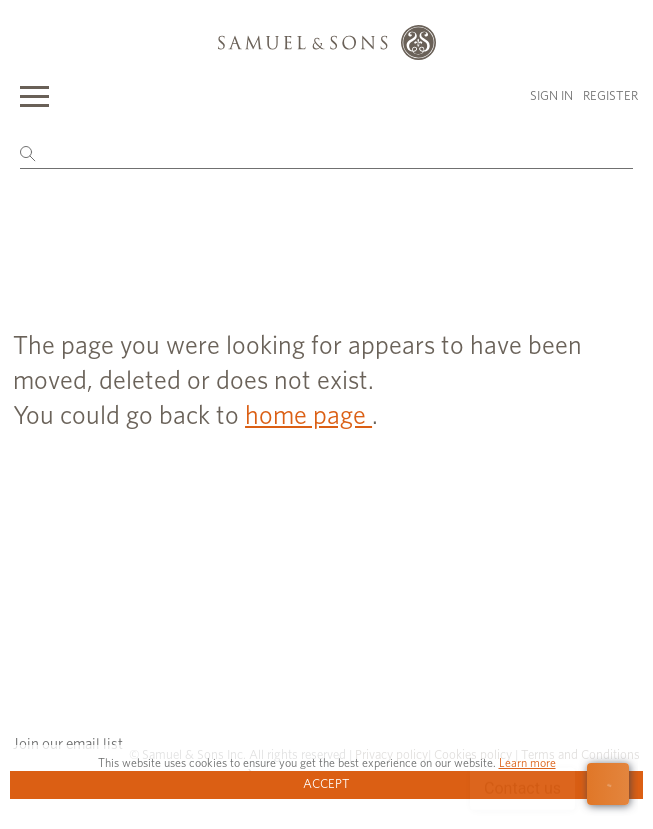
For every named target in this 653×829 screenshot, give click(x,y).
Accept (326, 784)
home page (308, 416)
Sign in (551, 96)
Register (610, 96)
